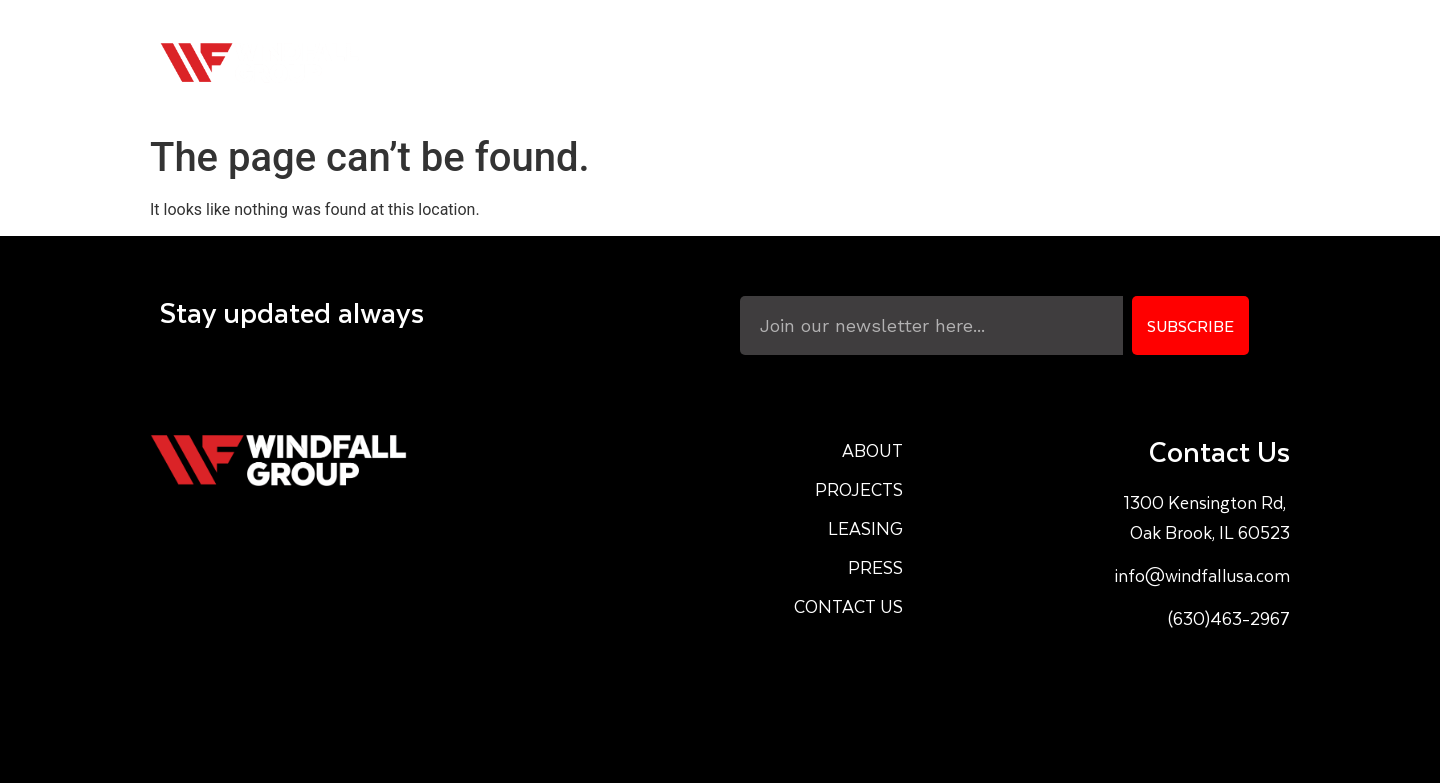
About (782, 62)
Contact (1221, 62)
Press (1116, 62)
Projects (894, 62)
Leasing (1013, 62)
